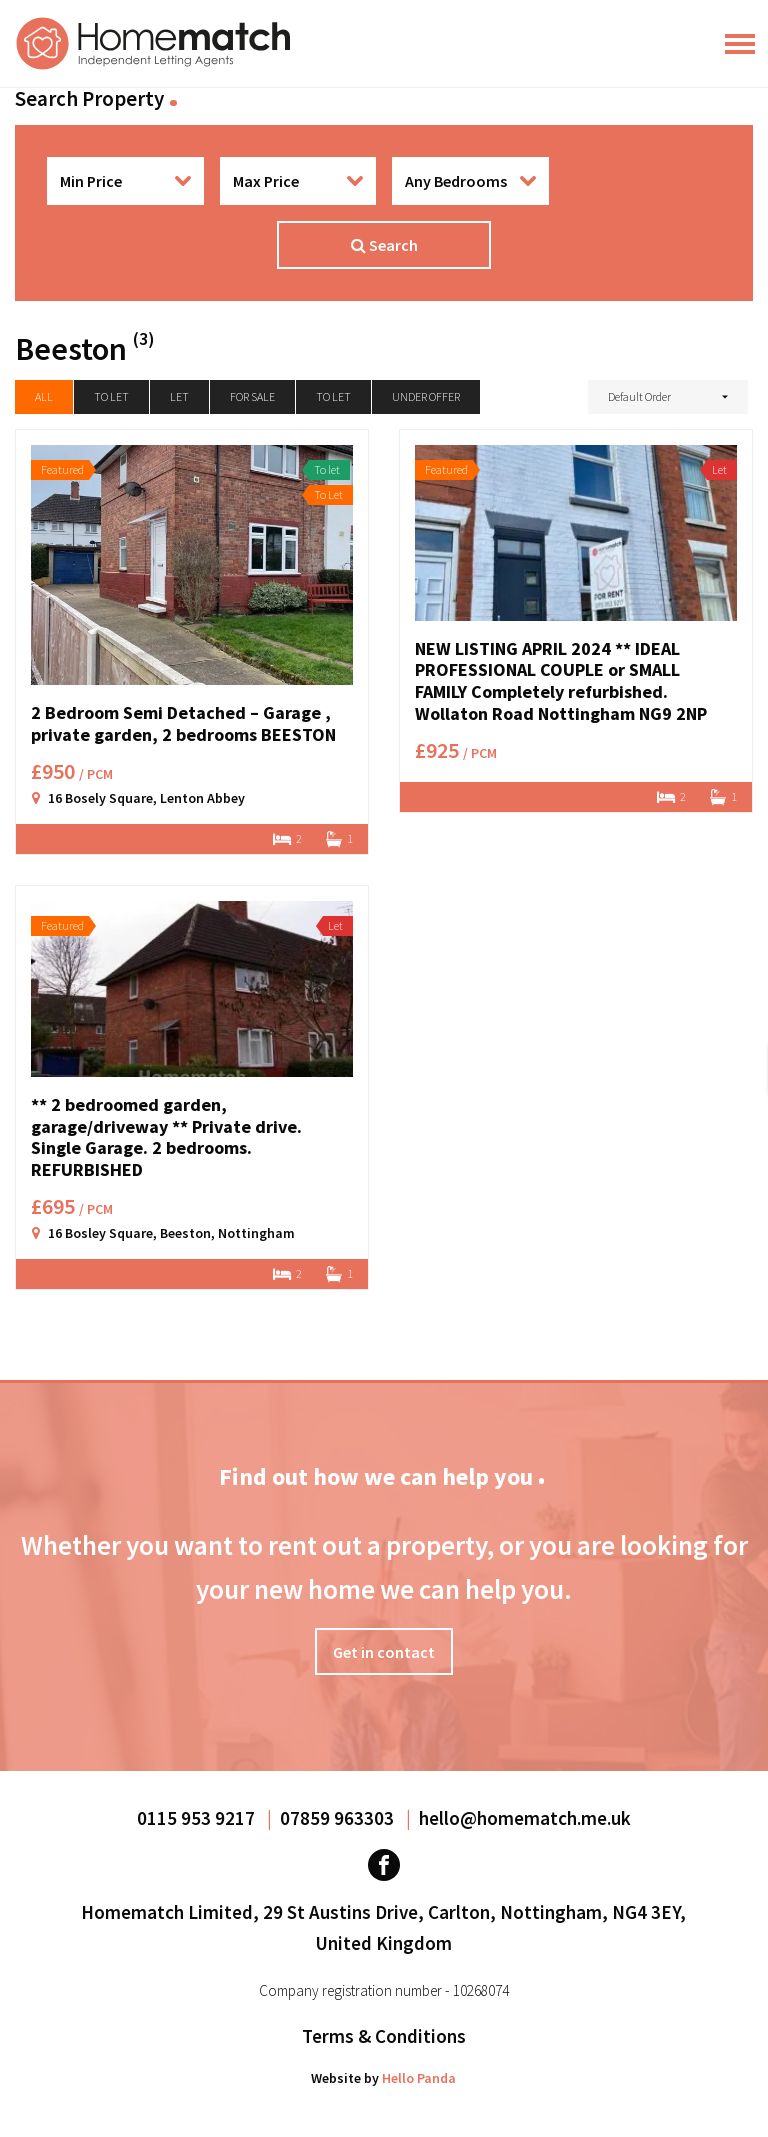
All (44, 396)
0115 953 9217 (198, 1818)
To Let (333, 396)
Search (384, 245)
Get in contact (384, 1652)
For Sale (252, 396)
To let (111, 396)
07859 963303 (339, 1818)
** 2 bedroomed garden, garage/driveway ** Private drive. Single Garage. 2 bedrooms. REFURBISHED (166, 1137)
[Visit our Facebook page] (384, 1865)
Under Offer (426, 396)
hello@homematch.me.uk (525, 1818)
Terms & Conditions (384, 2036)
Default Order (639, 396)
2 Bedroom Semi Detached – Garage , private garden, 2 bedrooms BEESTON (183, 723)
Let (179, 396)
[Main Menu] (740, 44)
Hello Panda (419, 2078)
